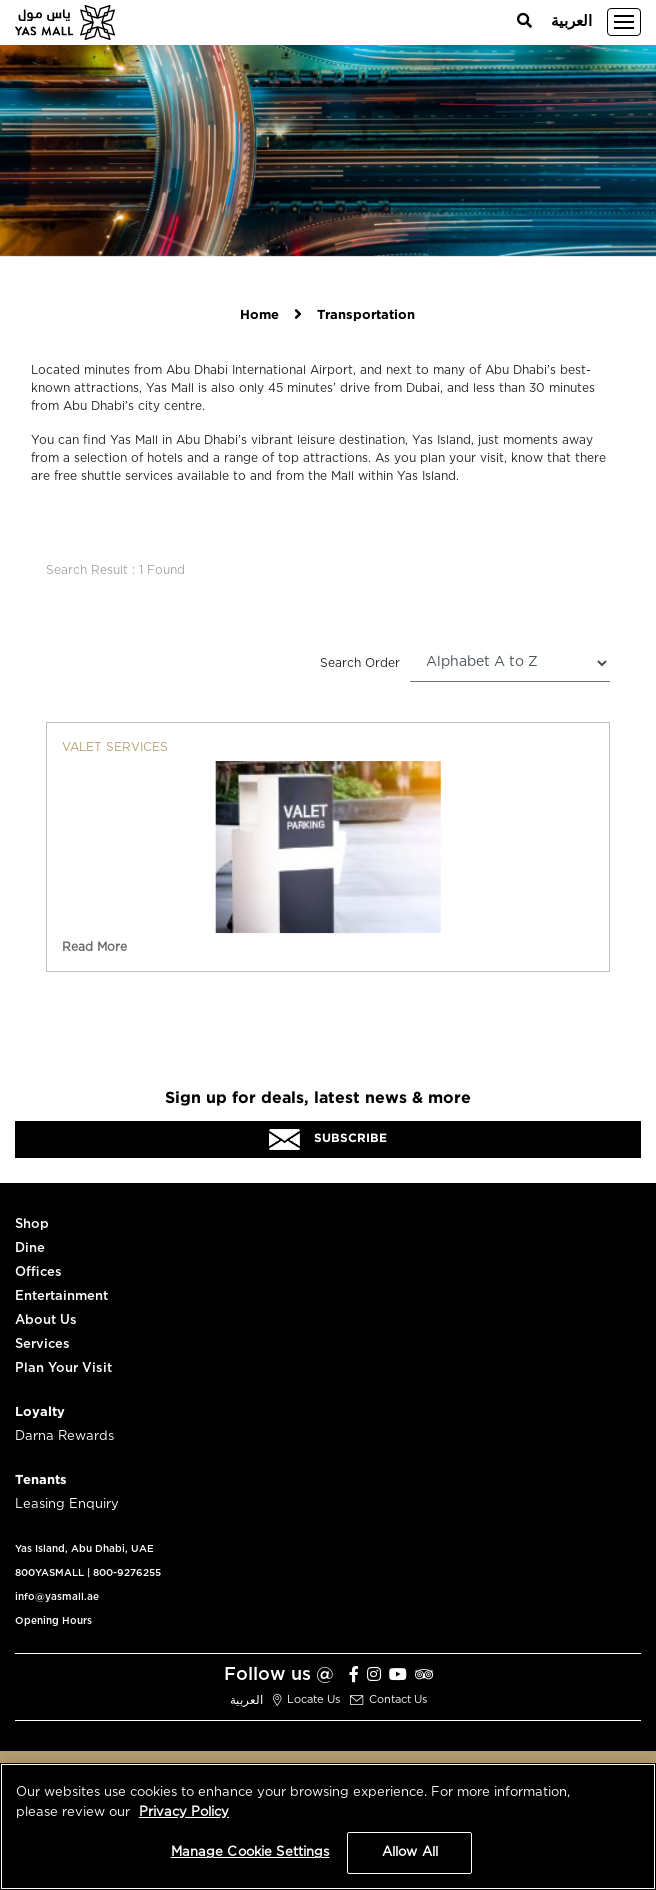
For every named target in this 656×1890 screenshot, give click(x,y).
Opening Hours (53, 1621)
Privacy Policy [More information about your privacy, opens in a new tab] (184, 1812)
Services (42, 1344)
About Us (46, 1320)
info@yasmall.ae (57, 1597)
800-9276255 (127, 1573)
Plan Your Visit (63, 1368)
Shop (32, 1224)
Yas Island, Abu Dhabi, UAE (84, 1549)
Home (259, 315)
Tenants (41, 1480)
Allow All (410, 1852)
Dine (30, 1248)
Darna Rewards (64, 1436)
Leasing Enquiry (67, 1504)
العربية (571, 21)
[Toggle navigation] (624, 22)
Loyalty (40, 1412)
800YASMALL (49, 1573)
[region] (328, 1826)
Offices (38, 1272)
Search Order (360, 663)
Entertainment (61, 1296)
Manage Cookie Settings (250, 1852)
